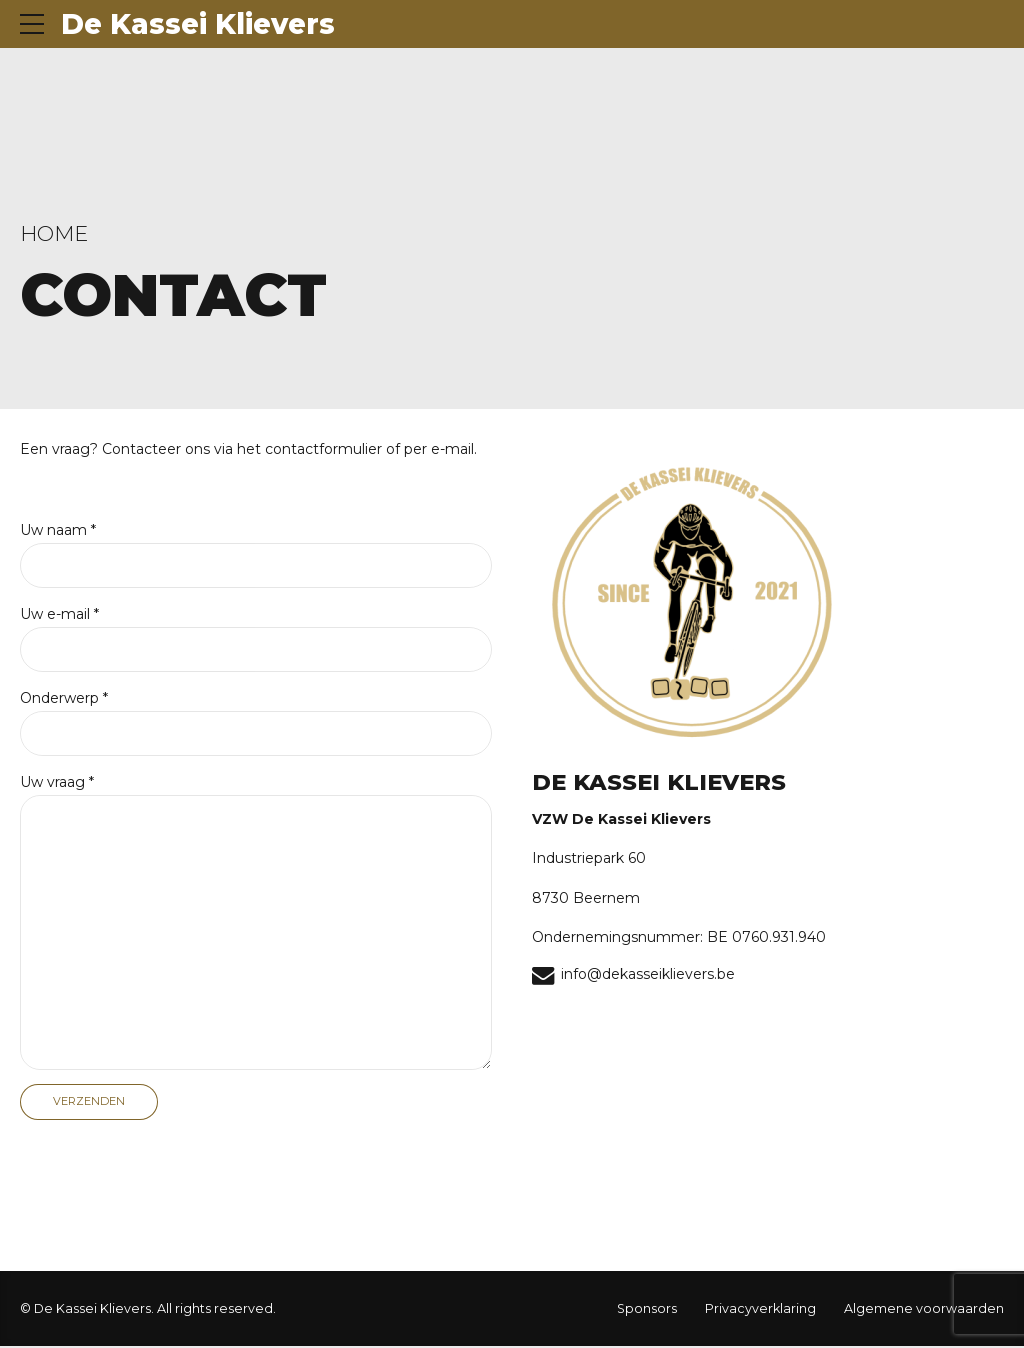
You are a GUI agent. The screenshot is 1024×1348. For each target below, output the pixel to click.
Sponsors (647, 1310)
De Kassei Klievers (198, 24)
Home (54, 233)
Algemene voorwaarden (924, 1310)
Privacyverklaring (760, 1310)
